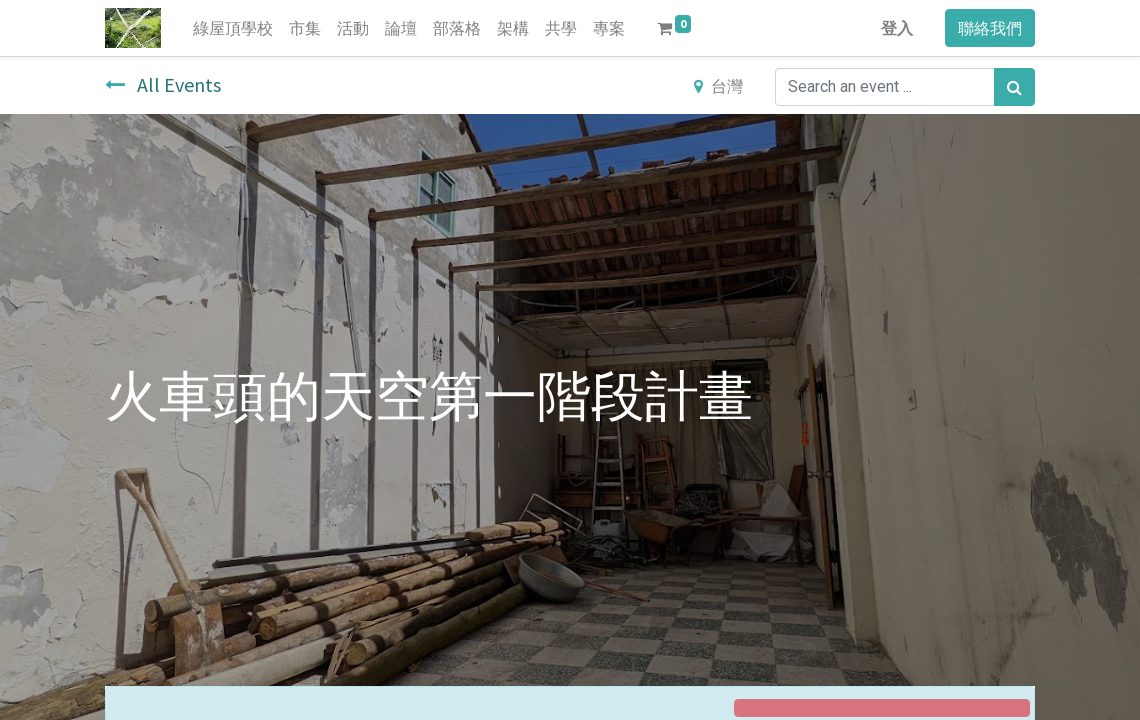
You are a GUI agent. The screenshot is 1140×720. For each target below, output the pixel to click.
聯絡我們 (990, 28)
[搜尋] (1014, 87)
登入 (897, 28)
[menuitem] (233, 28)
